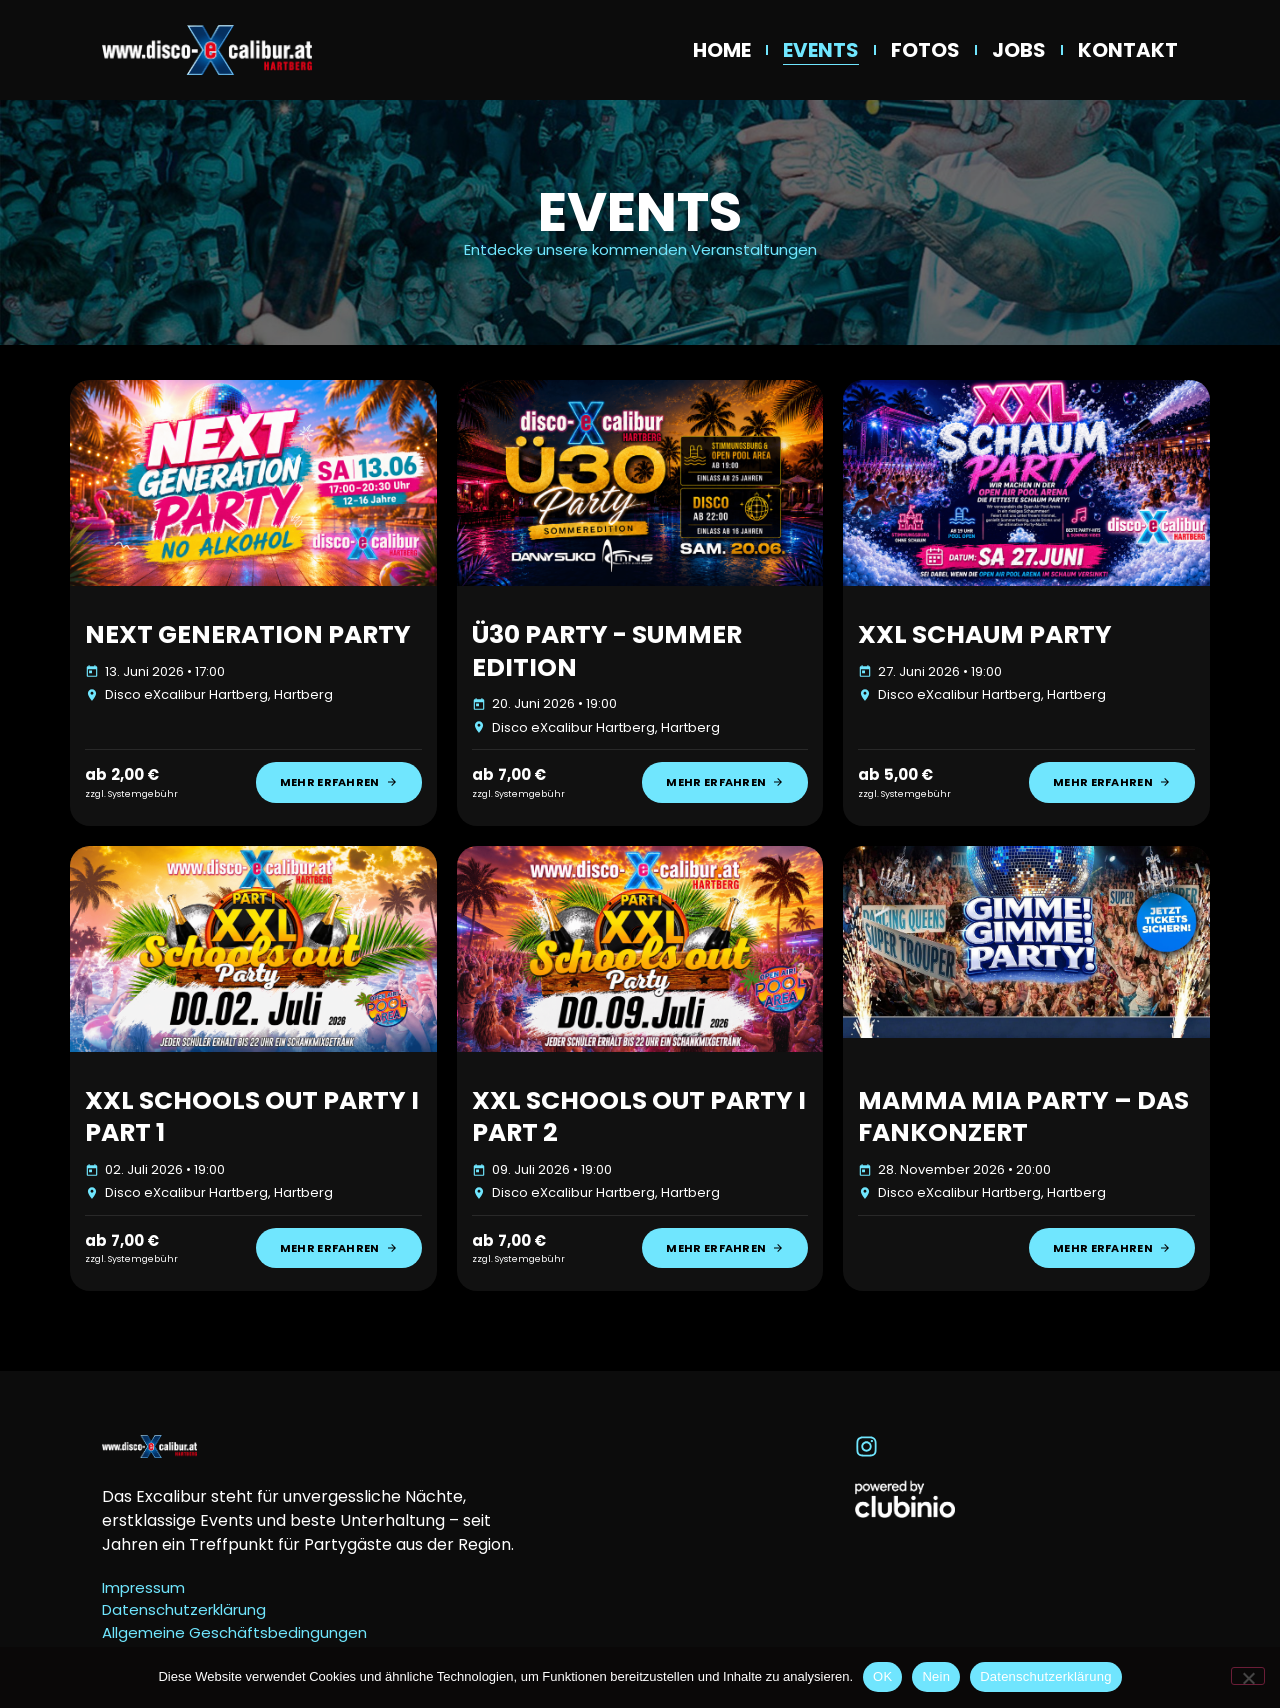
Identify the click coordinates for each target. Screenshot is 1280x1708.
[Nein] (1248, 1676)
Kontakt (1128, 50)
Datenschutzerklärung (1045, 1676)
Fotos (925, 50)
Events (821, 50)
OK (882, 1676)
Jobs (1019, 50)
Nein (936, 1676)
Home (722, 50)
